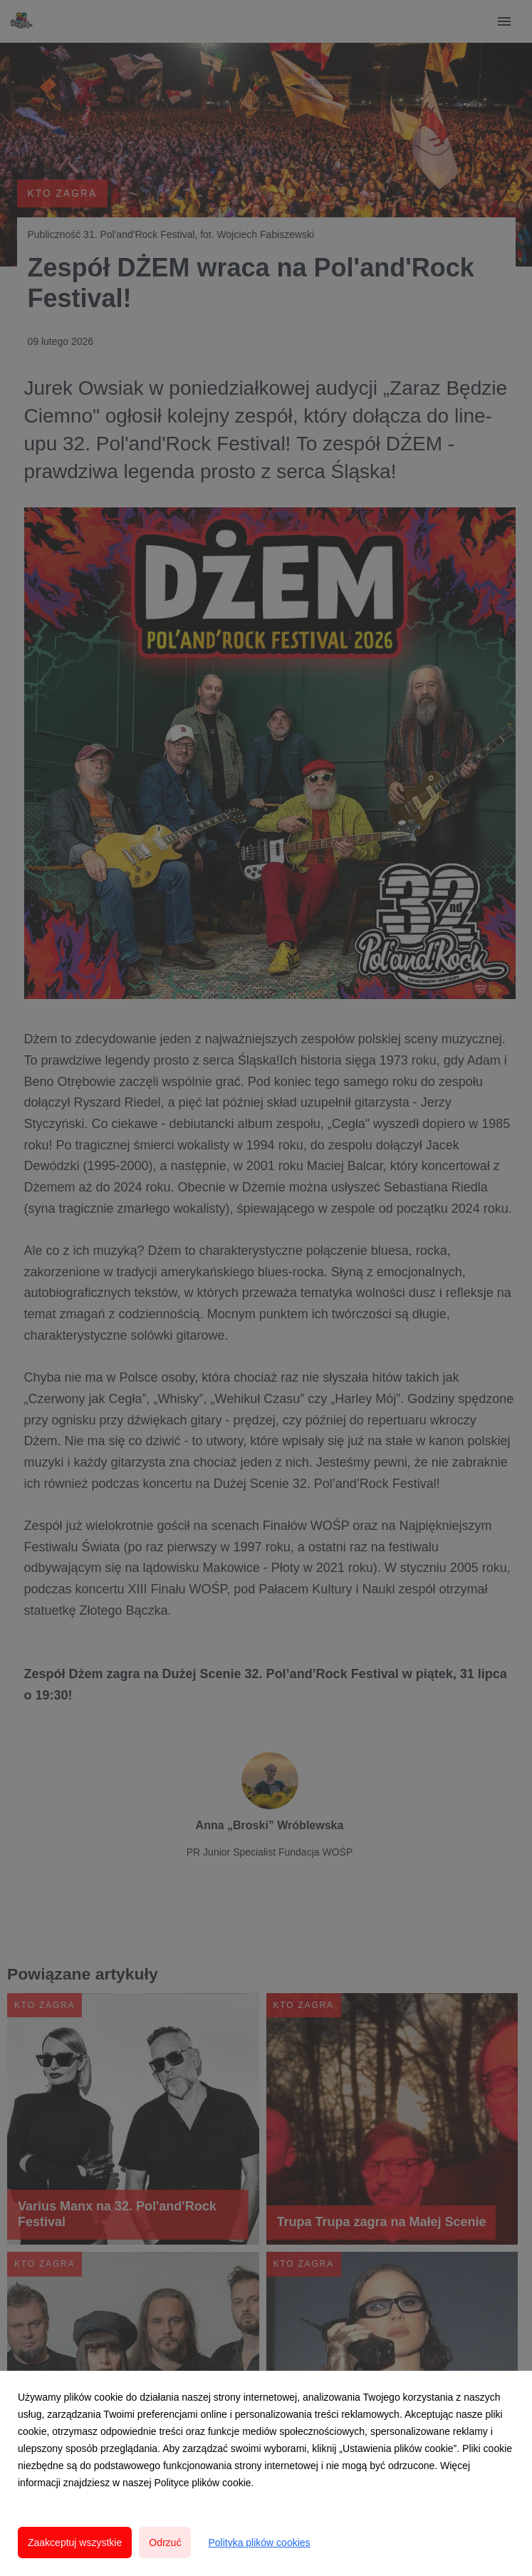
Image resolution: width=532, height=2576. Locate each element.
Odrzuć (165, 2542)
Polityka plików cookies (259, 2542)
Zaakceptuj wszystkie (75, 2542)
